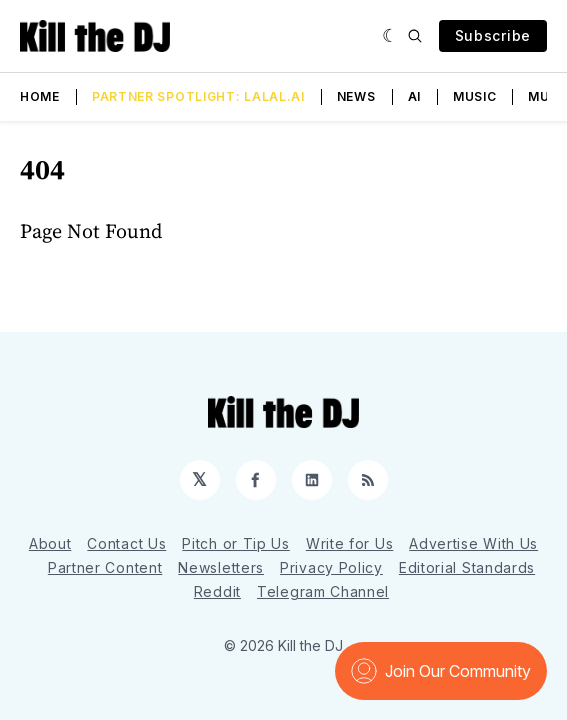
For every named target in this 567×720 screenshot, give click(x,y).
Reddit (217, 591)
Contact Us (126, 543)
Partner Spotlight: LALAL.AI (198, 96)
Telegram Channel (323, 591)
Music (475, 96)
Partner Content (105, 567)
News (356, 96)
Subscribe (493, 35)
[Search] (415, 36)
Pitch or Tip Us (236, 543)
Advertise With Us (473, 543)
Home (40, 96)
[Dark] (390, 36)
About (50, 543)
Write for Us (349, 543)
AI (414, 96)
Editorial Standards (467, 567)
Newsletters (221, 567)
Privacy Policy (331, 567)
